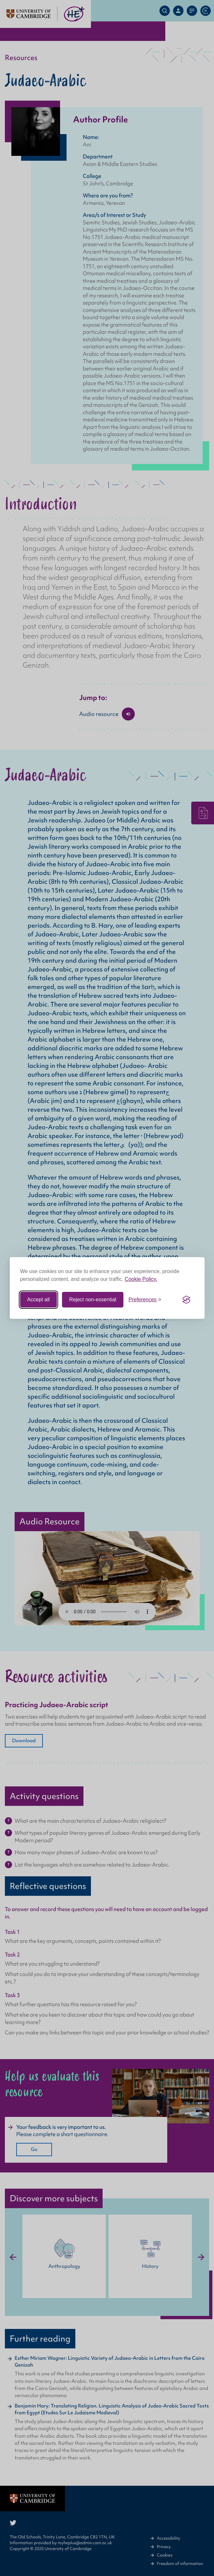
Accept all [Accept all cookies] (38, 1299)
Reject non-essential (92, 1299)
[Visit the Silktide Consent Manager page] (186, 1299)
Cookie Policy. (141, 1279)
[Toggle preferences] (145, 1299)
